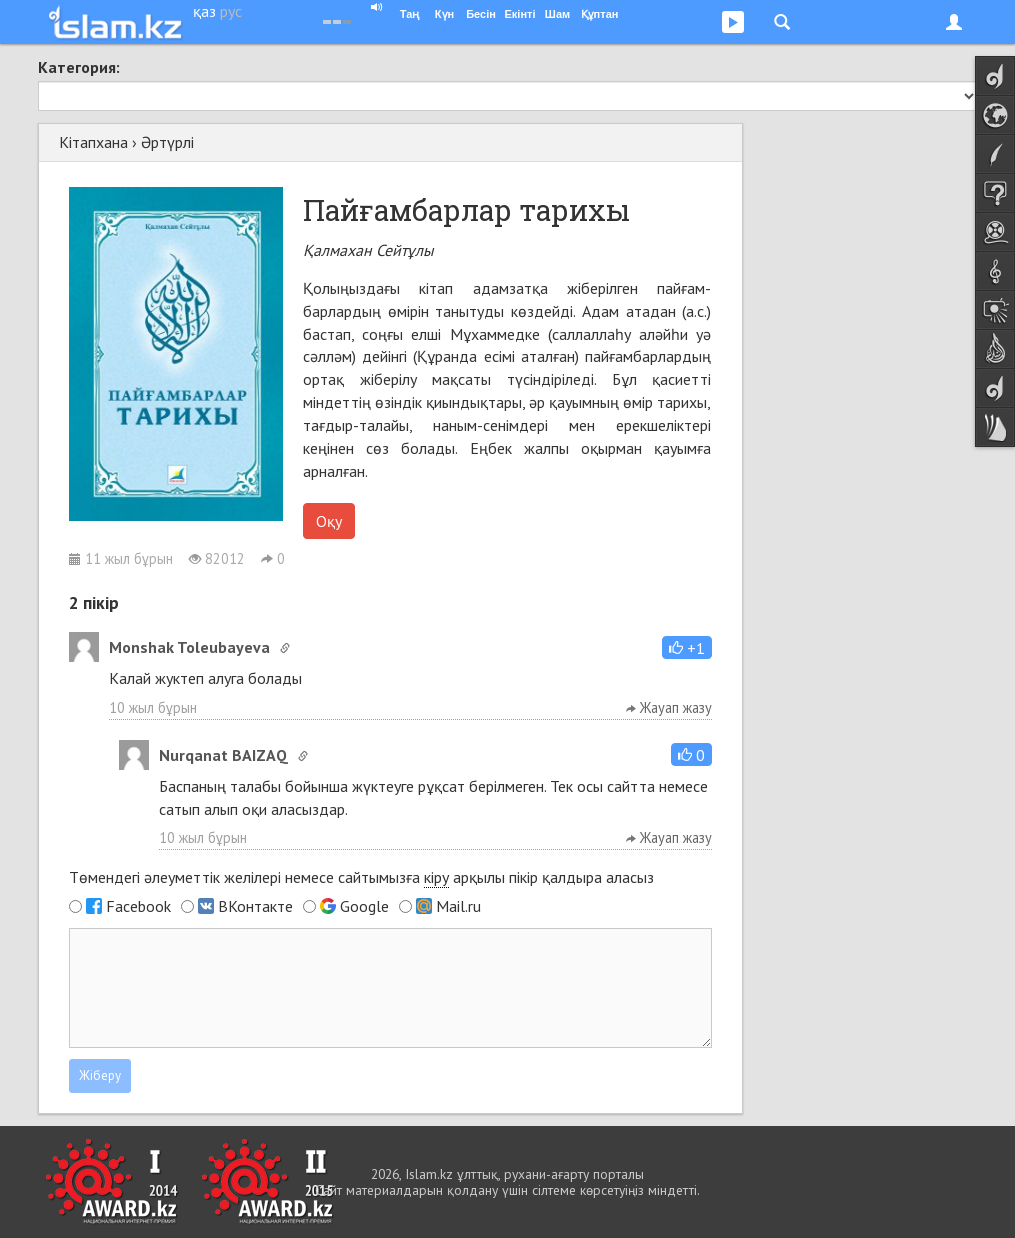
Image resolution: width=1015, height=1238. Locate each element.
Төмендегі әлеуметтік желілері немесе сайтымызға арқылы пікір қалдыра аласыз (361, 877)
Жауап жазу (669, 707)
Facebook (138, 906)
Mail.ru (458, 906)
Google (364, 906)
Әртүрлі (167, 142)
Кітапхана (93, 142)
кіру (436, 877)
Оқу (329, 521)
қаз (204, 11)
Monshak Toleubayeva (189, 647)
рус (231, 11)
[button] (687, 647)
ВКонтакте (255, 906)
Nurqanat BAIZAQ (223, 755)
